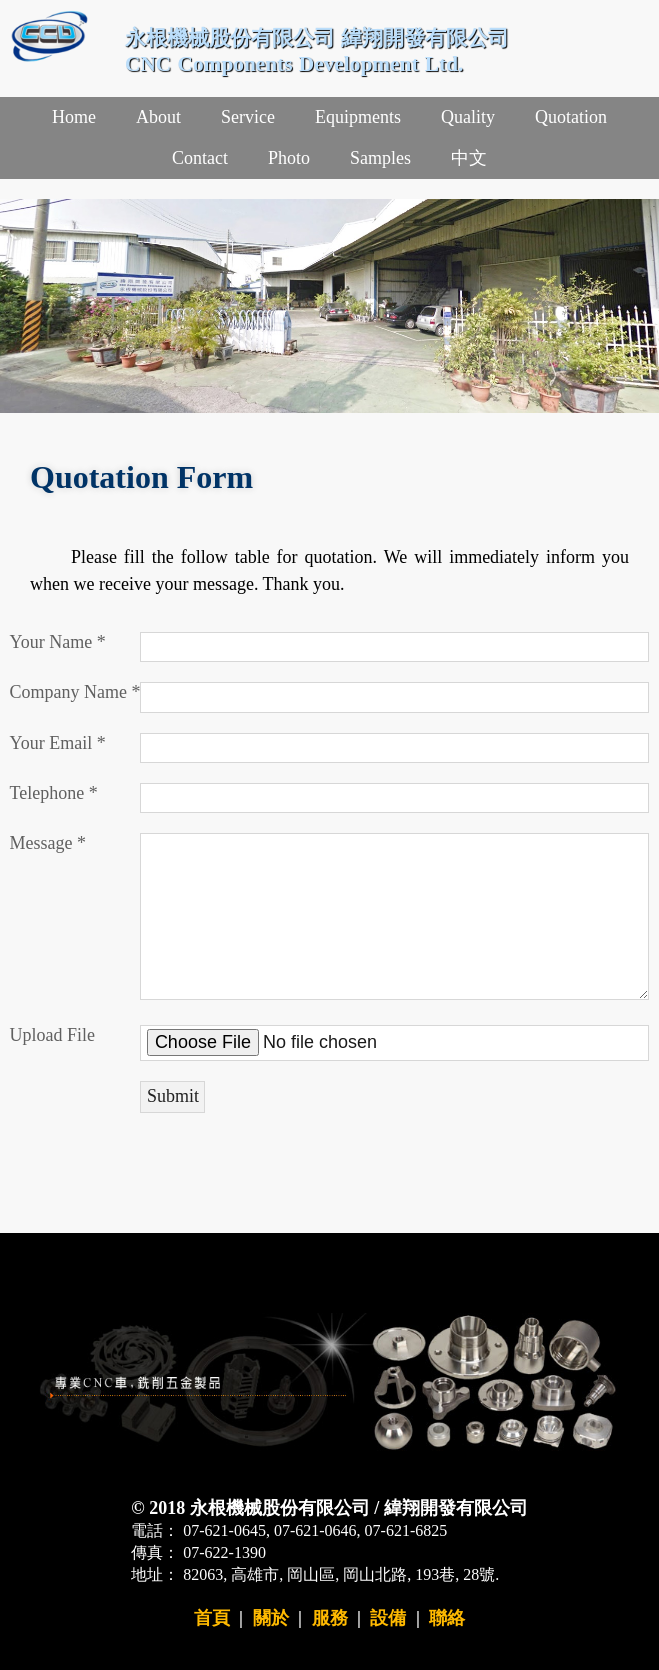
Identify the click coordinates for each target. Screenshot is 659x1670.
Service (248, 117)
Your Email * (58, 743)
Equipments (358, 117)
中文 (469, 158)
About (158, 117)
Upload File (53, 1035)
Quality (468, 117)
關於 (271, 1618)
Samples (380, 158)
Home (74, 117)
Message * (48, 843)
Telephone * (54, 793)
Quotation (571, 117)
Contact (200, 158)
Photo (289, 158)
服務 (330, 1618)
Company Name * (75, 692)
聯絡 (447, 1618)
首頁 (212, 1618)
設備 (388, 1618)
